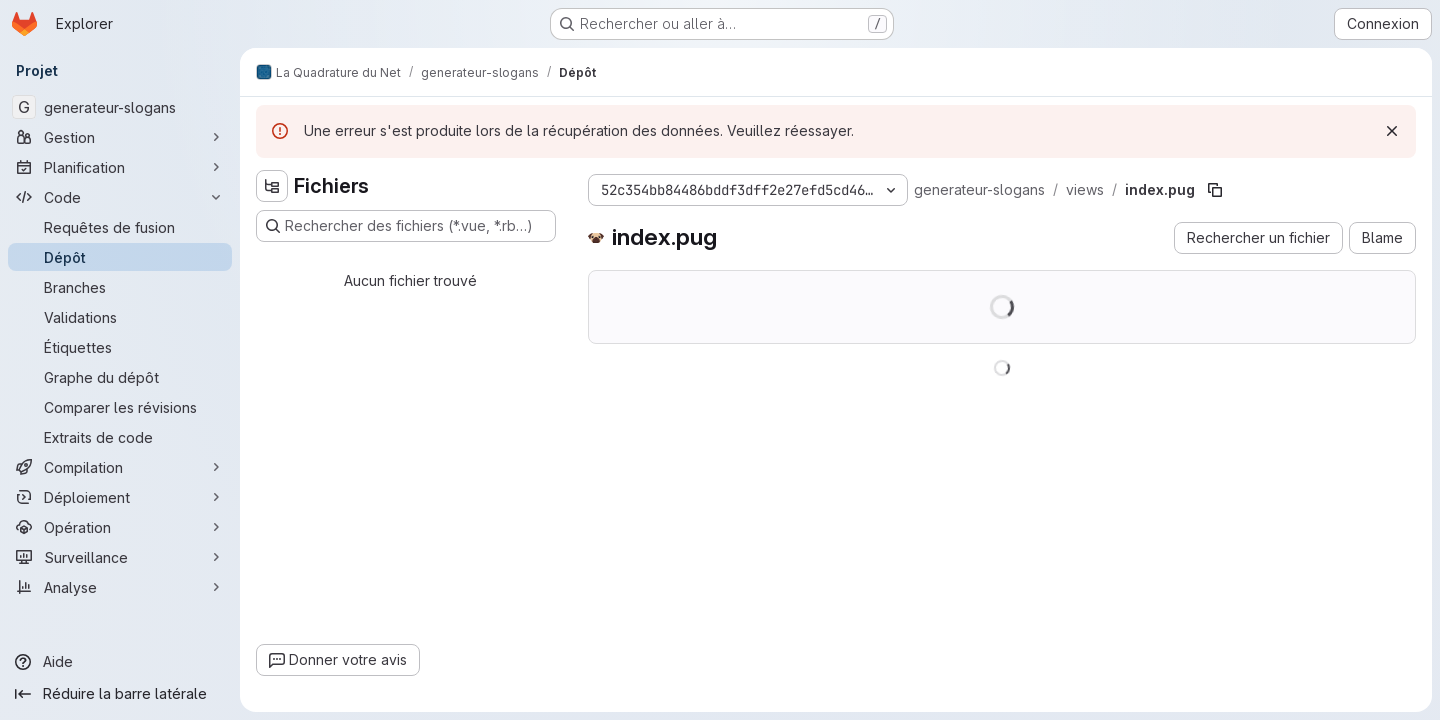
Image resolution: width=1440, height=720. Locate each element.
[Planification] (120, 167)
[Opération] (120, 527)
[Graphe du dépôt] (120, 377)
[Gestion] (120, 137)
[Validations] (120, 317)
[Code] (120, 197)
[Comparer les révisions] (120, 407)
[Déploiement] (120, 497)
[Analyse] (120, 587)
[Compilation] (120, 467)
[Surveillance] (120, 557)
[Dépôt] (120, 257)
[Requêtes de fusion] (120, 227)
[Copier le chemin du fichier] (1215, 190)
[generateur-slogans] (120, 107)
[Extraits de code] (120, 437)
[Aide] (120, 662)
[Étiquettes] (120, 347)
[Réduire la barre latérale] (120, 694)
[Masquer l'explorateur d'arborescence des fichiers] (272, 186)
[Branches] (120, 287)
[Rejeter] (1392, 131)
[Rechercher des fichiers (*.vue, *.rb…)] (406, 226)
